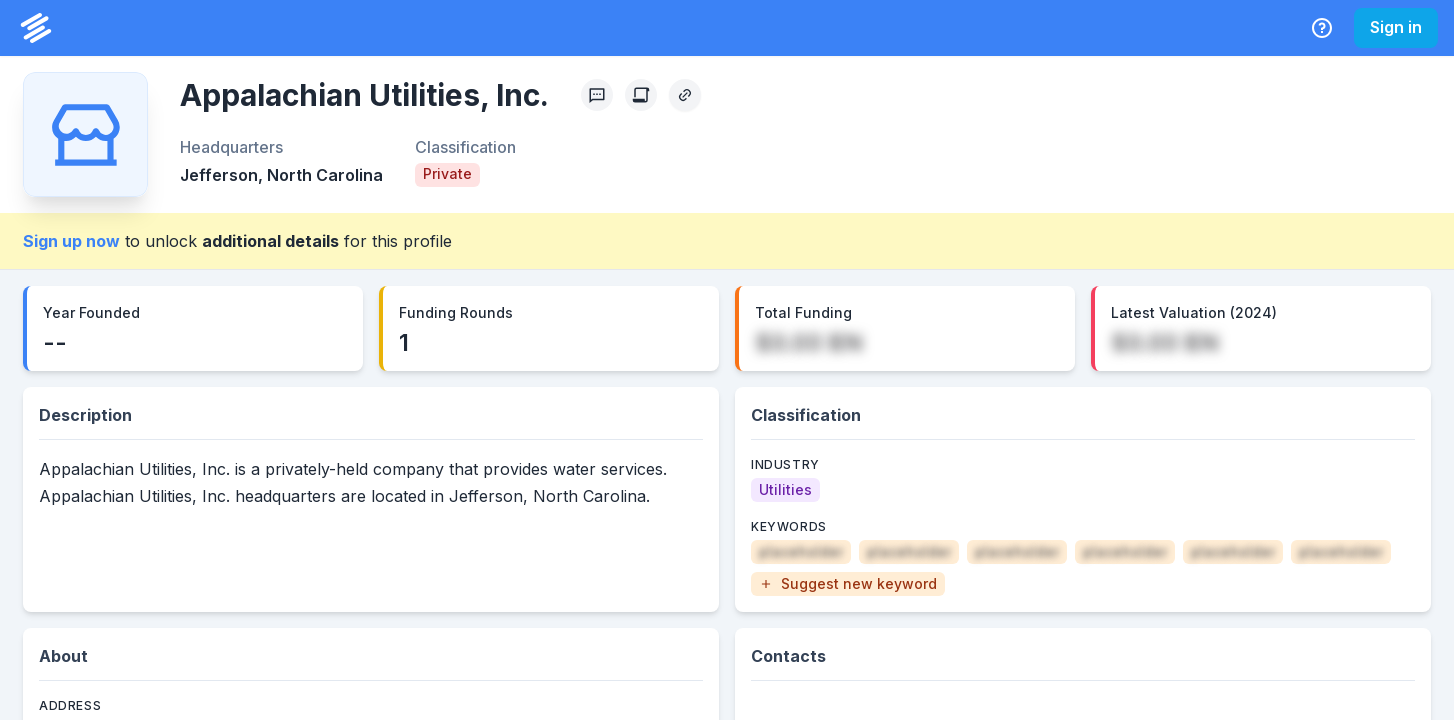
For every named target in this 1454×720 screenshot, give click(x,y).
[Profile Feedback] (597, 95)
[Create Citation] (641, 95)
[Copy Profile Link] (685, 95)
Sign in (1396, 27)
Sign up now (71, 241)
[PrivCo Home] (36, 28)
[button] (848, 584)
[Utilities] (785, 490)
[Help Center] (1322, 28)
